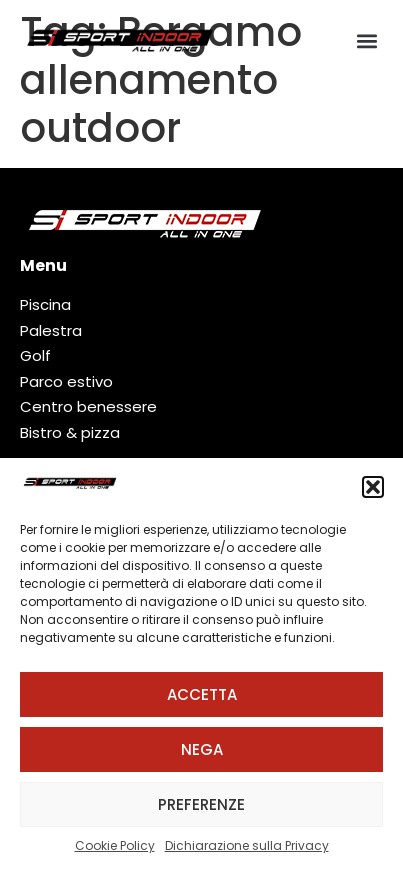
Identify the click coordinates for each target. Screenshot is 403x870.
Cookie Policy (115, 845)
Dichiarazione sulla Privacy (247, 845)
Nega (202, 749)
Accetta (202, 694)
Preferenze (201, 804)
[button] (373, 487)
